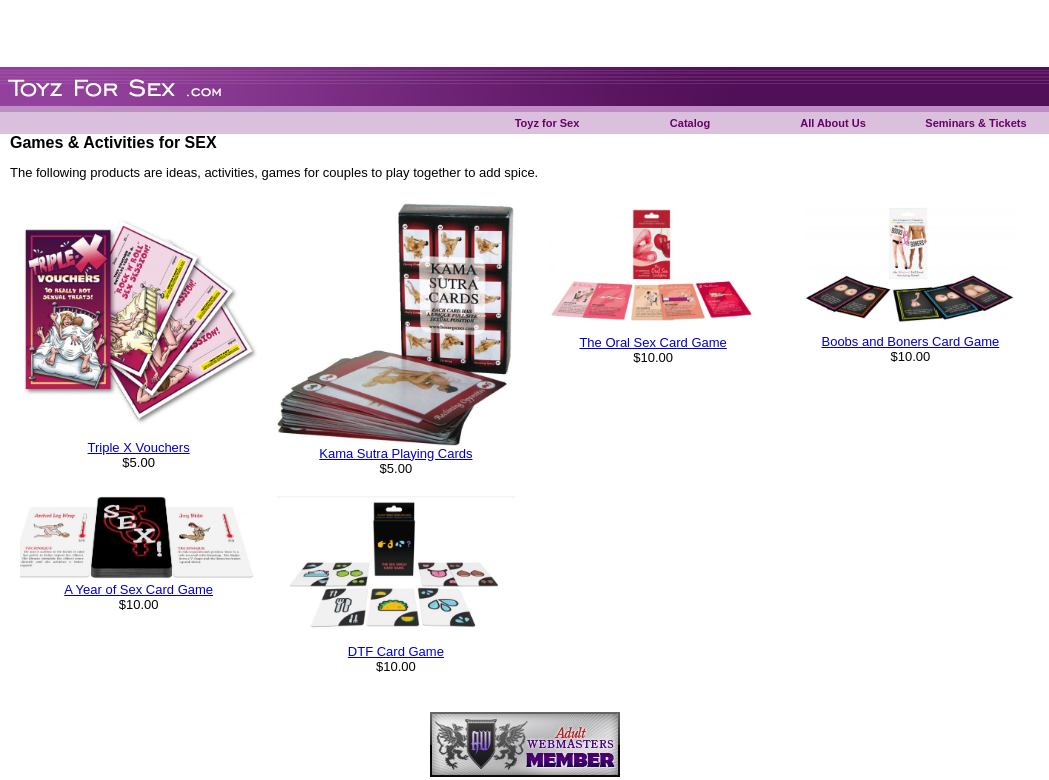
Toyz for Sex (547, 123)
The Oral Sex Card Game (652, 342)
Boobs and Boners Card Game (910, 341)
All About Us (833, 123)
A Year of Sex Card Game (138, 589)
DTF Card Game (396, 651)
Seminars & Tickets (975, 123)
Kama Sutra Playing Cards (395, 453)
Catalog (690, 123)
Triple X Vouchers (139, 447)
